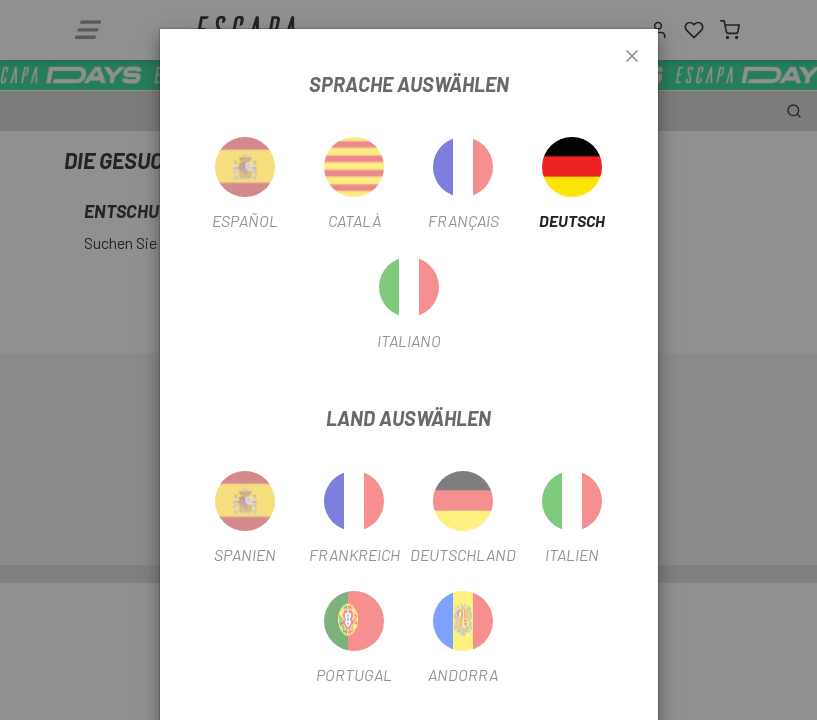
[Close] (632, 57)
